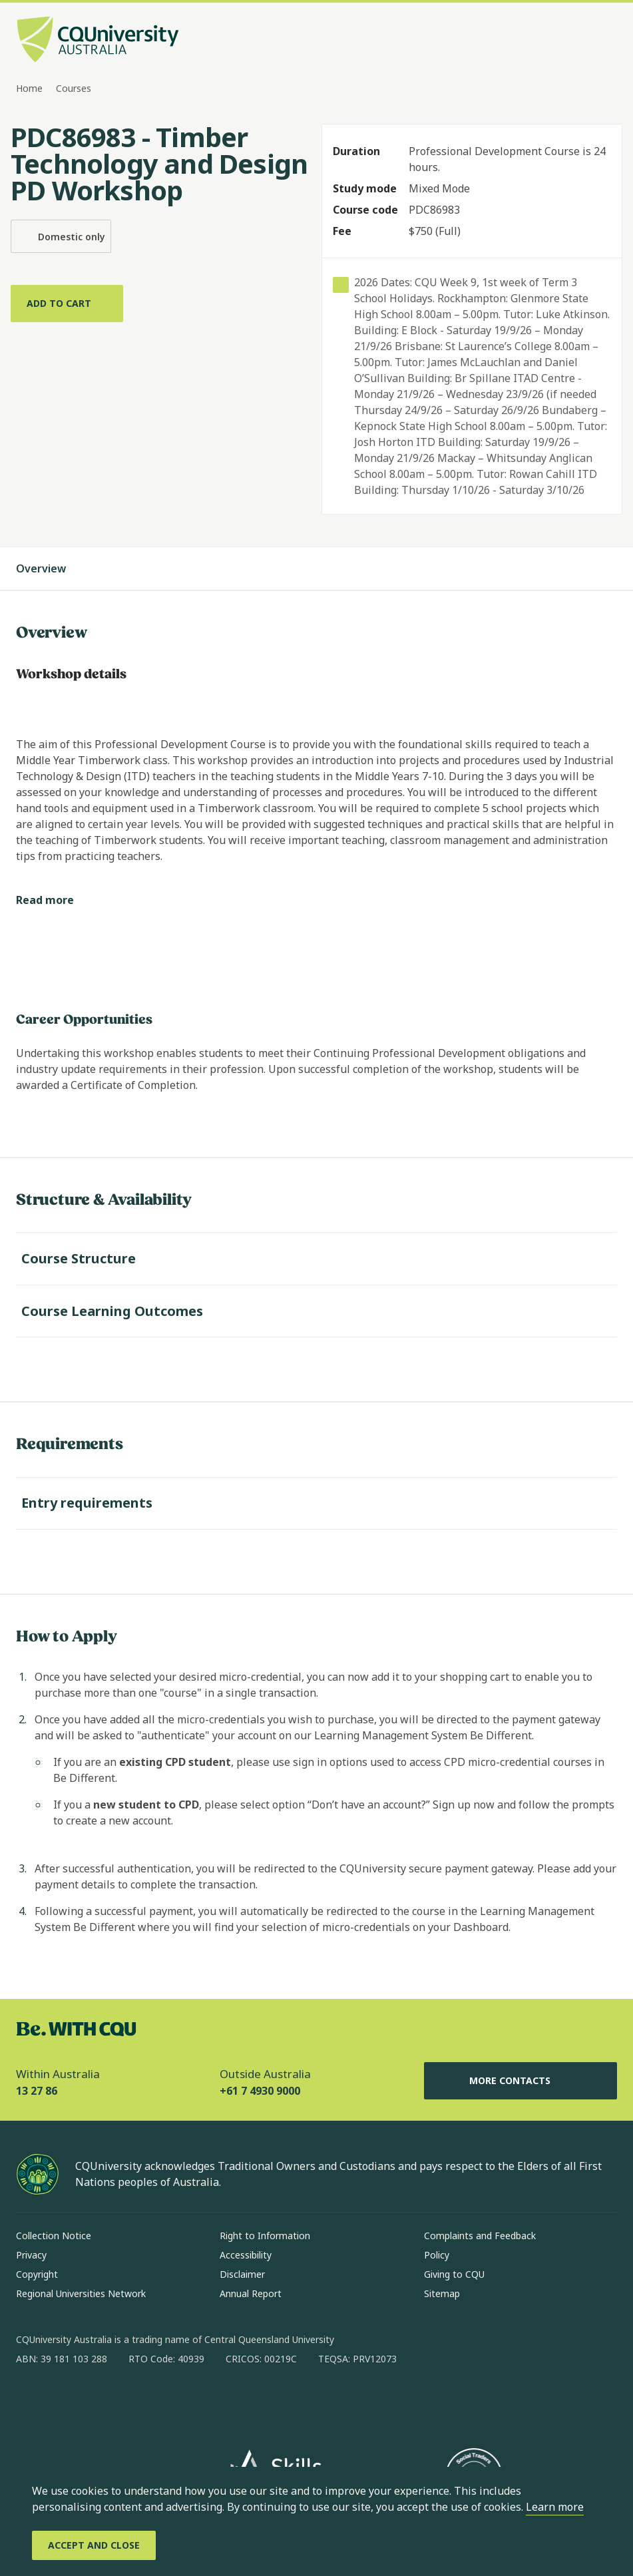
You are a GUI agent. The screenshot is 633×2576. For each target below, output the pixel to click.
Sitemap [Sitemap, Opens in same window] (442, 2293)
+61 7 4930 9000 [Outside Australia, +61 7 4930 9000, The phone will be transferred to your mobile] (260, 2090)
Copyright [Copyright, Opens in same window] (37, 2274)
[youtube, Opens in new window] (169, 2401)
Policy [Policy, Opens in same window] (436, 2255)
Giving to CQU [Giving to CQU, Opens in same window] (454, 2274)
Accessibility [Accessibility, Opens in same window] (246, 2255)
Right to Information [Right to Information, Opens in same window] (265, 2235)
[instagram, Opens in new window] (65, 2401)
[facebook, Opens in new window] (30, 2401)
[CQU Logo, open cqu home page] (98, 40)
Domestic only (61, 236)
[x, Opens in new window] (134, 2401)
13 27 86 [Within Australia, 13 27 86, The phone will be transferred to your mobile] (36, 2090)
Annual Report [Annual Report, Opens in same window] (251, 2293)
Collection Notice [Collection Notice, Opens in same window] (53, 2235)
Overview (54, 568)
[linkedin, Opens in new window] (99, 2401)
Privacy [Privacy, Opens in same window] (31, 2255)
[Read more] (56, 900)
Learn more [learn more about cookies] (555, 2506)
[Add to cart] (67, 303)
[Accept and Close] (94, 2545)
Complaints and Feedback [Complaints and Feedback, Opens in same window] (480, 2235)
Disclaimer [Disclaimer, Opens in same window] (242, 2274)
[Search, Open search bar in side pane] (581, 41)
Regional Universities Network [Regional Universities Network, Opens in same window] (81, 2293)
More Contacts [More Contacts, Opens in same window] (520, 2081)
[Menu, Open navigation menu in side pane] (605, 41)
